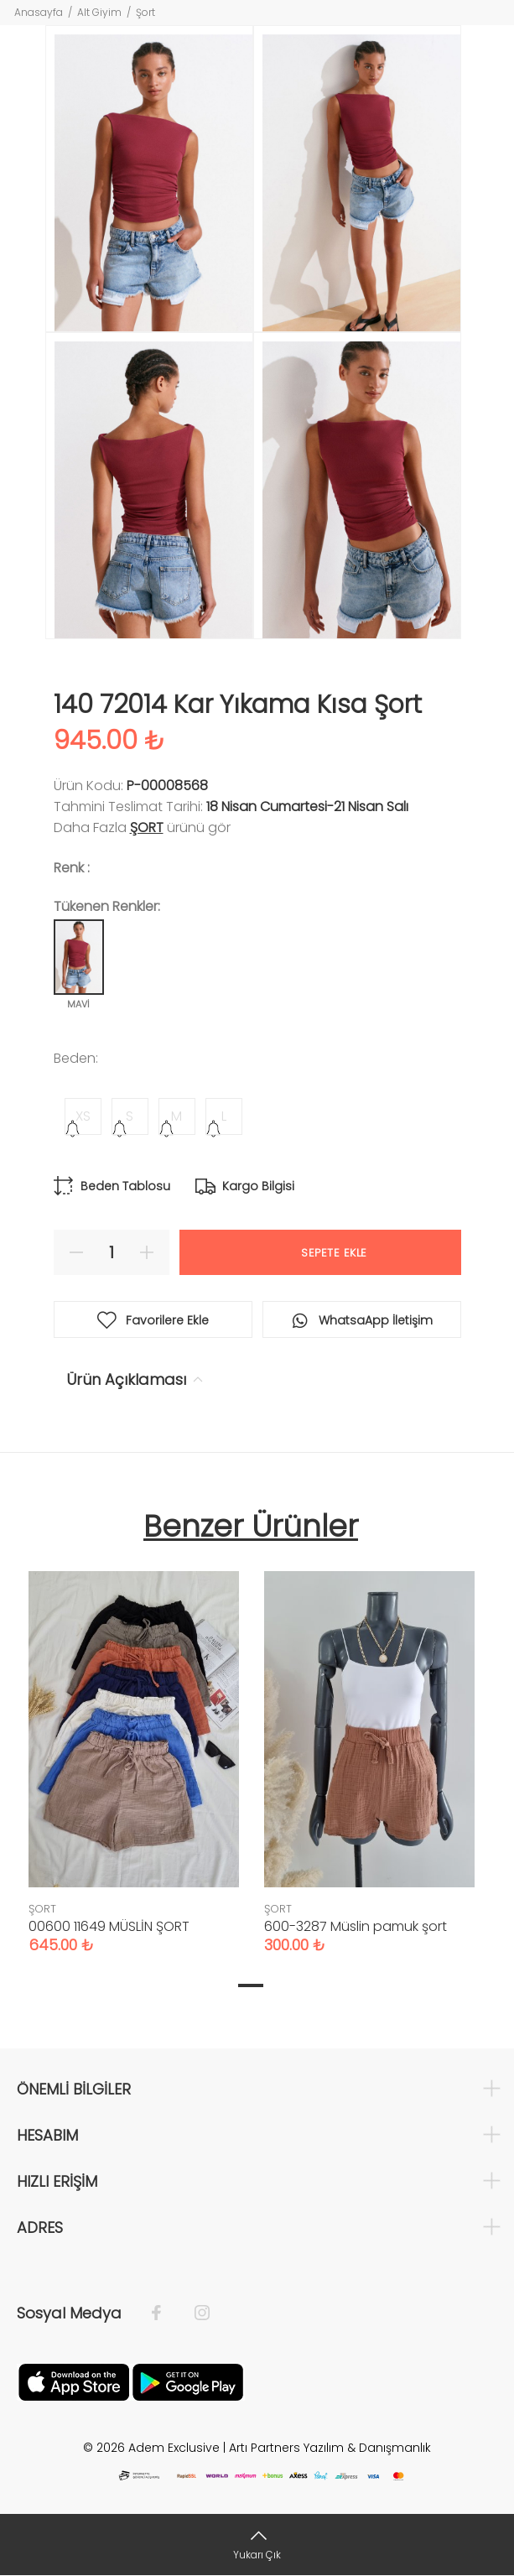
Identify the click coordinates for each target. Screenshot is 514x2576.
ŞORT (147, 827)
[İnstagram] (194, 2313)
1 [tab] (250, 1985)
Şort (145, 12)
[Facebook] (165, 2313)
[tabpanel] (134, 1746)
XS (83, 1116)
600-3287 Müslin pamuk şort (355, 1926)
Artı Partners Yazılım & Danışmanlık (330, 2447)
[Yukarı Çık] (257, 2544)
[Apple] (74, 2380)
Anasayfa (38, 12)
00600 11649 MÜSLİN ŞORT (109, 1926)
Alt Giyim (99, 12)
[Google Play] (188, 2380)
